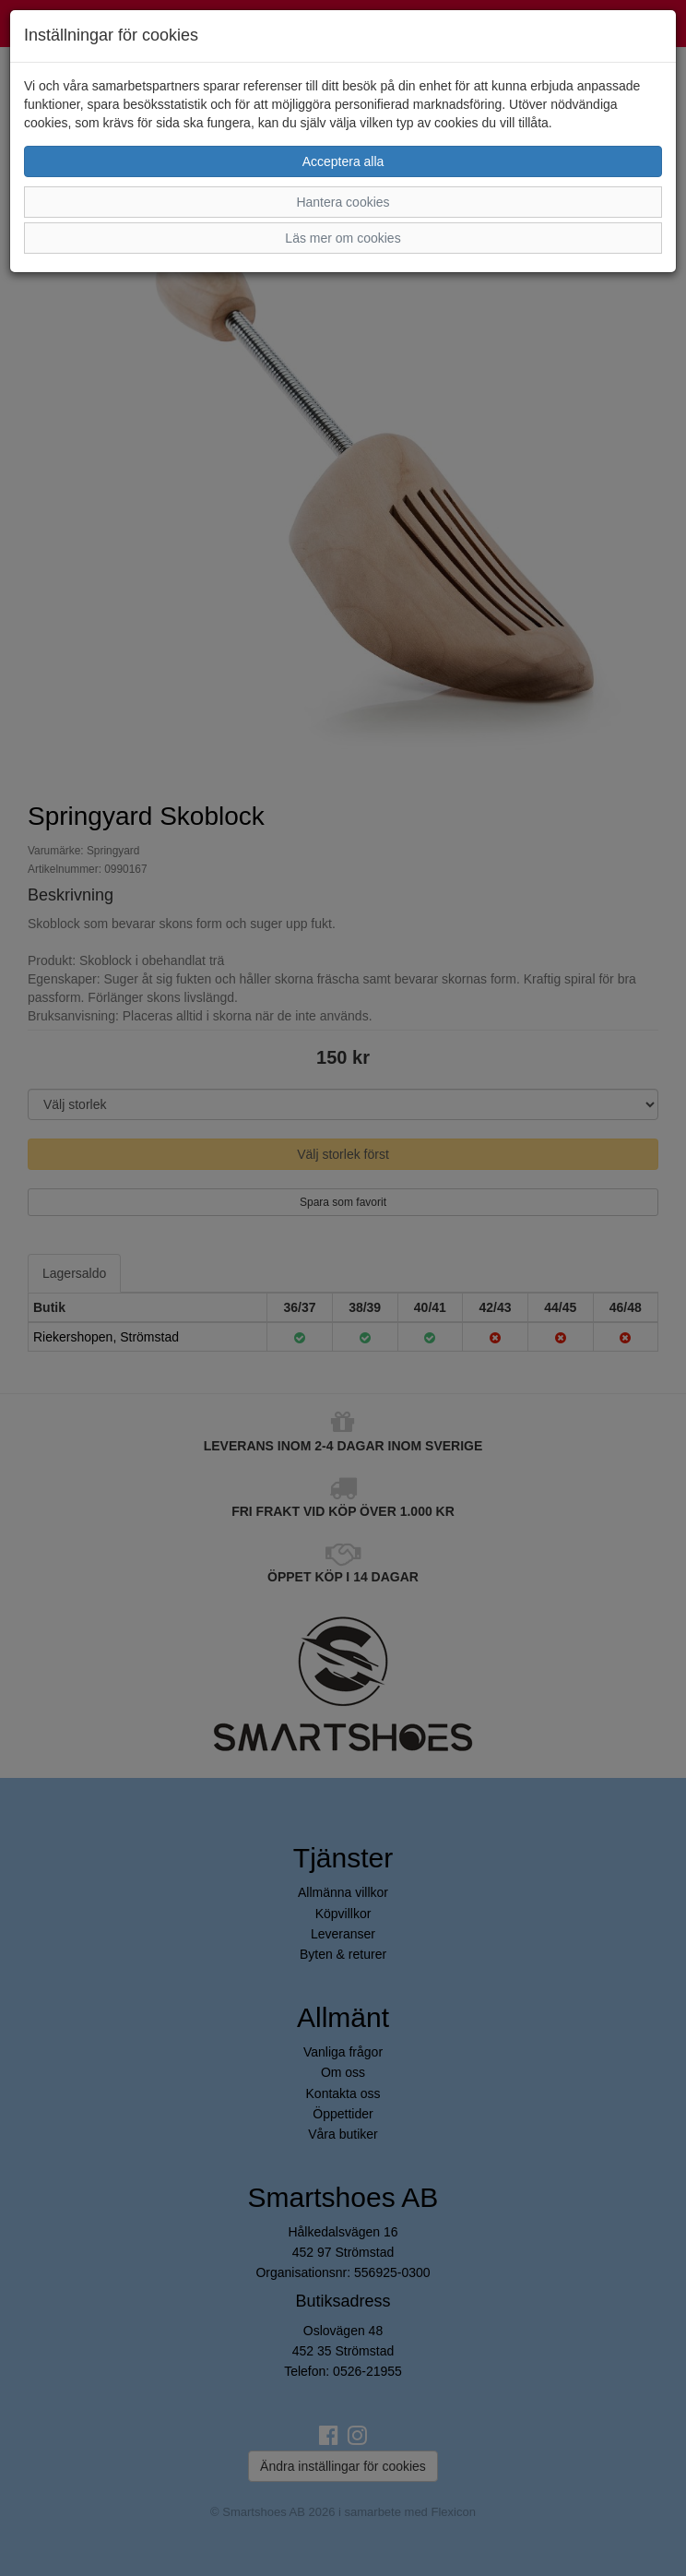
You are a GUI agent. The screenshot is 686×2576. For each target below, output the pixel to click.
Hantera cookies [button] (342, 202)
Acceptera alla (343, 161)
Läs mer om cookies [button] (342, 238)
